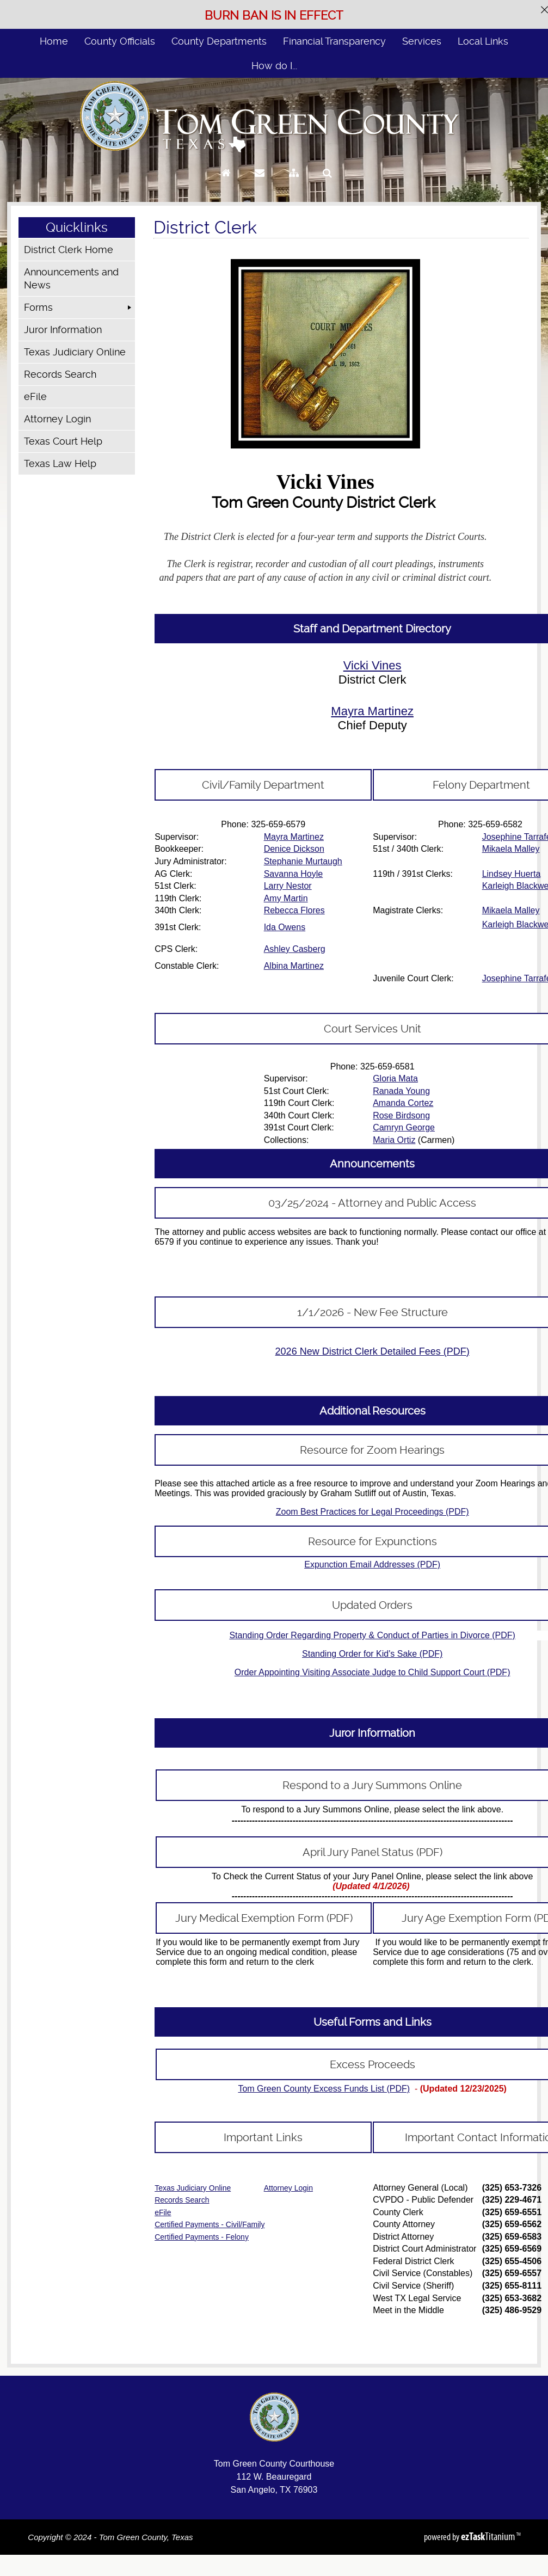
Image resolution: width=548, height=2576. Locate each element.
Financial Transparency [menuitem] (334, 41)
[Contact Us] (259, 183)
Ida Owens (284, 927)
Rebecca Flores (294, 910)
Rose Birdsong (401, 1115)
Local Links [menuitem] (483, 41)
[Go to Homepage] (226, 183)
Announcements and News (71, 278)
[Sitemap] (294, 183)
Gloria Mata (395, 1078)
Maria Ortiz (394, 1140)
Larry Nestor (288, 885)
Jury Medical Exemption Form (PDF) (264, 1918)
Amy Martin (286, 898)
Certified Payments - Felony (202, 2237)
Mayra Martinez (372, 711)
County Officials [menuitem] (119, 41)
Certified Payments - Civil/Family (209, 2224)
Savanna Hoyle (293, 873)
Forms (38, 307)
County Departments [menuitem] (219, 41)
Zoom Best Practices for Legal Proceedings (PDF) (372, 1511)
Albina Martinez (294, 965)
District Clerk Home (68, 249)
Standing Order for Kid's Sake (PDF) (372, 1653)
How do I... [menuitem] (274, 65)
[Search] (327, 183)
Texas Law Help (60, 463)
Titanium (488, 2536)
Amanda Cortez (403, 1103)
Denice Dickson (294, 848)
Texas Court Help (63, 441)
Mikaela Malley (511, 848)
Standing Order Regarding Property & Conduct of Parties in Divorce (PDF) (372, 1635)
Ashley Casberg (294, 949)
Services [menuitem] (421, 41)
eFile (35, 396)
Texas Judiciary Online (75, 352)
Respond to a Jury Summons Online (372, 1785)
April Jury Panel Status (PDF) (372, 1852)
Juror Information (63, 329)
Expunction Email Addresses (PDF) (372, 1564)
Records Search (60, 374)
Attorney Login (57, 419)
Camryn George (404, 1127)
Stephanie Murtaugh (303, 861)
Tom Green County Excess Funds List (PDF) (324, 2088)
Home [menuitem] (54, 41)
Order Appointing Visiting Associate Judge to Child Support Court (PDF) (372, 1672)
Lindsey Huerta (511, 873)
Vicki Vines (372, 665)
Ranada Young (401, 1091)
